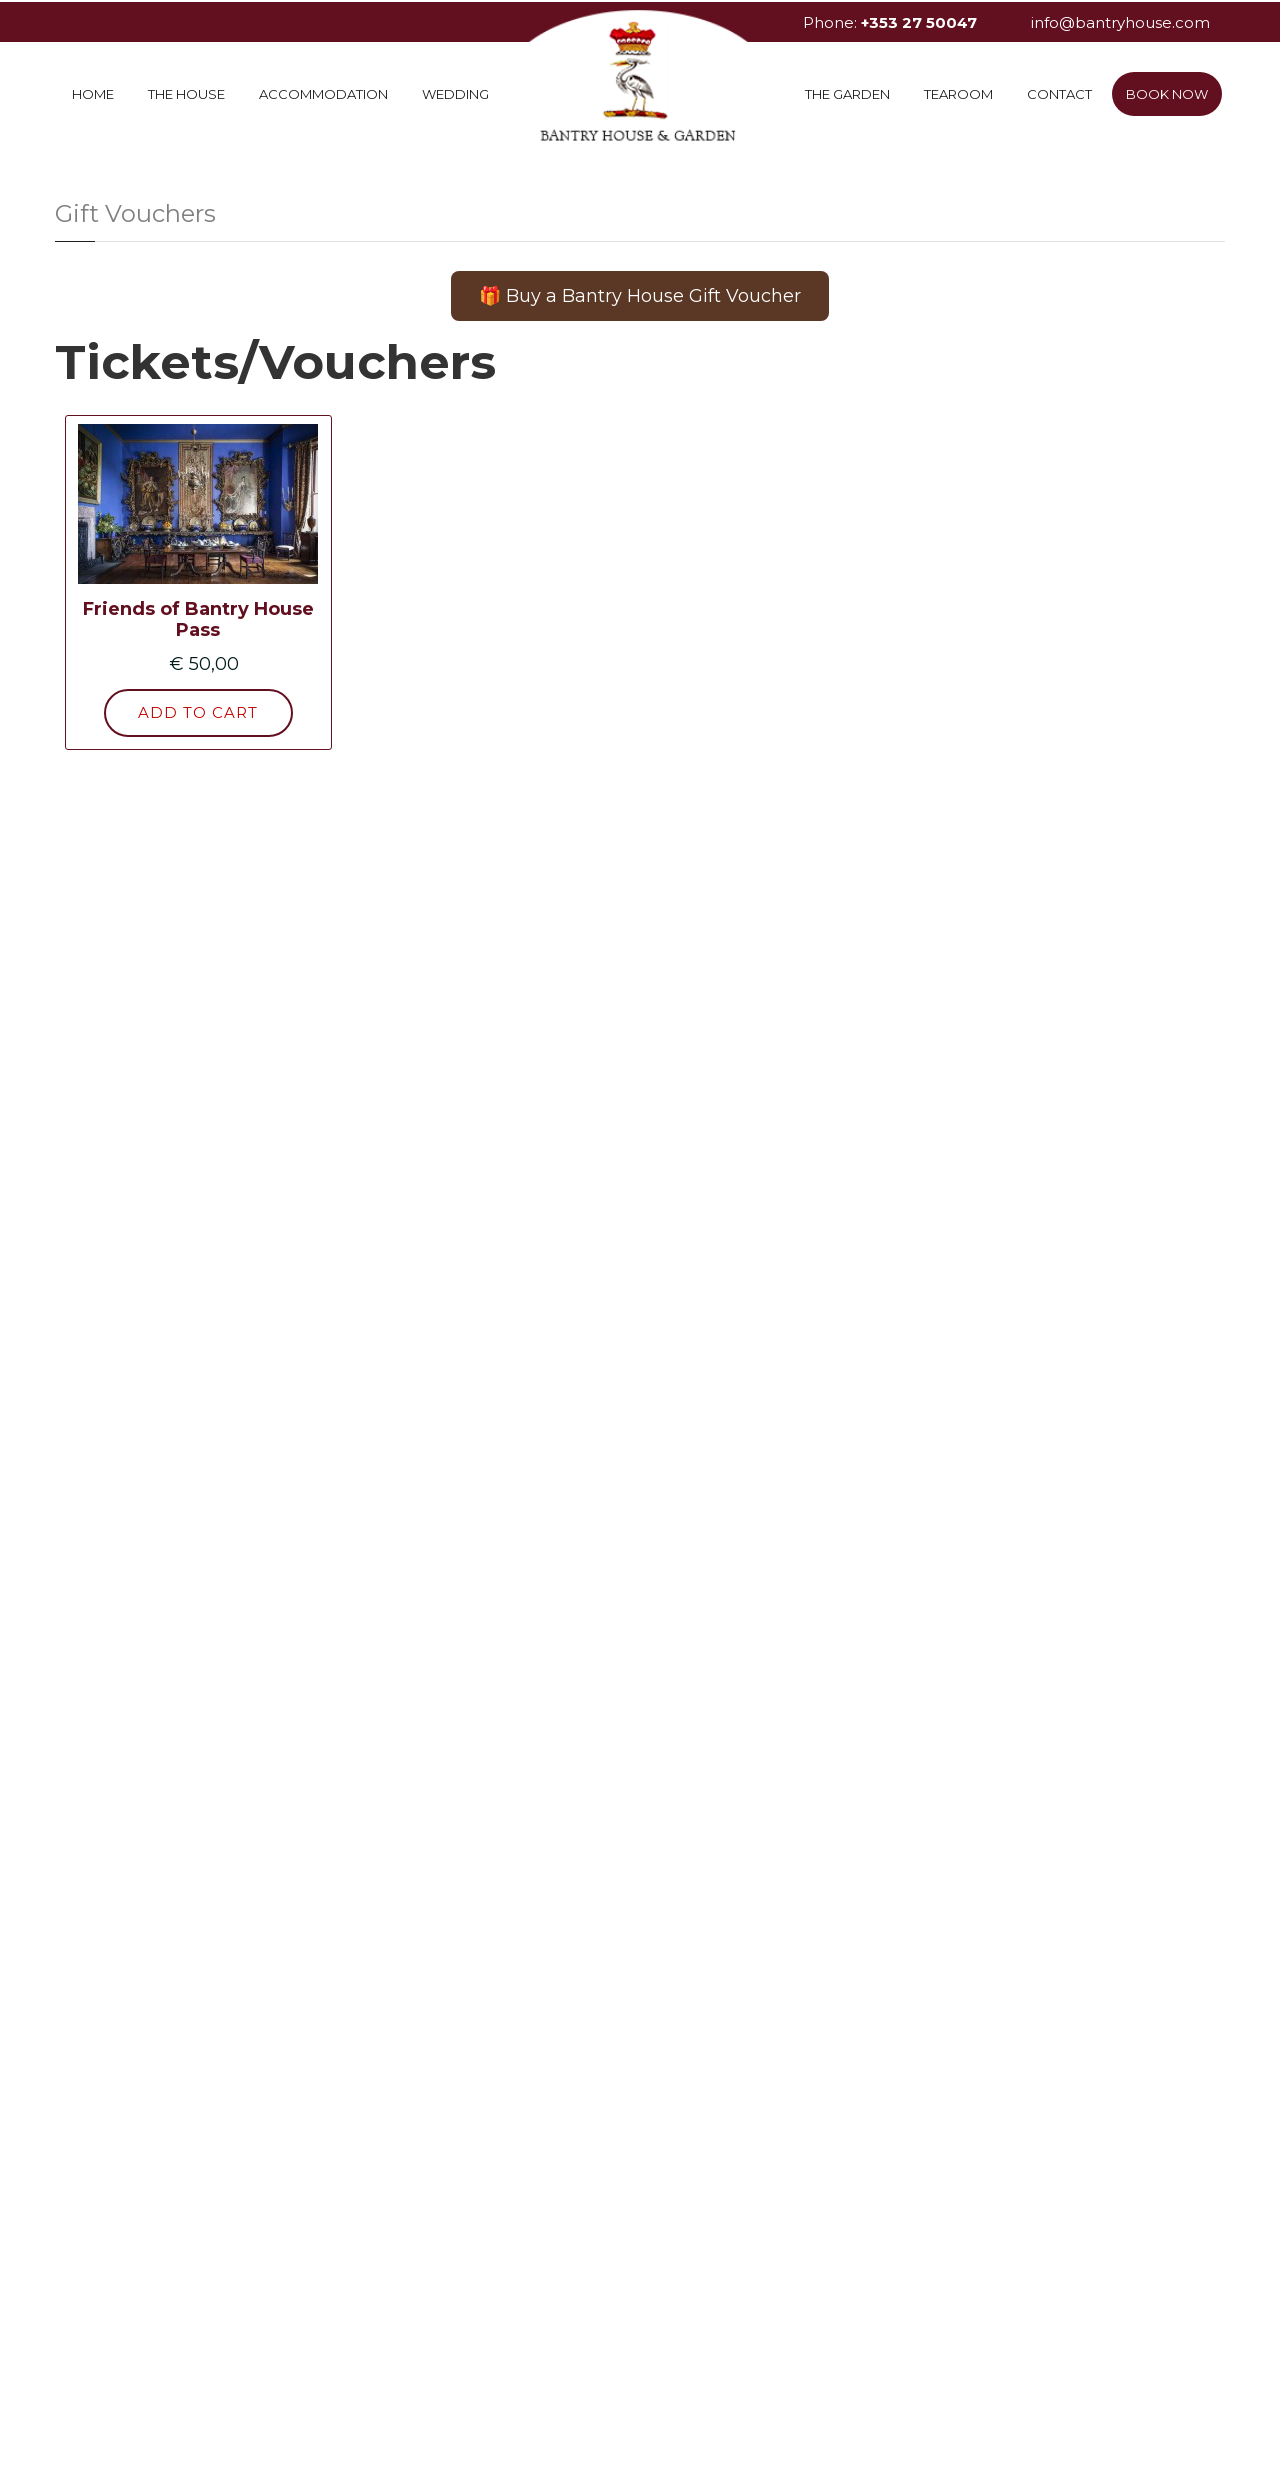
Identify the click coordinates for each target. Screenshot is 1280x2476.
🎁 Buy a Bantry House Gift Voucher (640, 296)
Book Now (1167, 94)
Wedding (455, 94)
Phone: (890, 22)
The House (186, 94)
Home (93, 94)
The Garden (847, 94)
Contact (1059, 94)
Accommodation (323, 94)
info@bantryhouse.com (1120, 22)
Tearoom (958, 94)
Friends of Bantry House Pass (198, 619)
